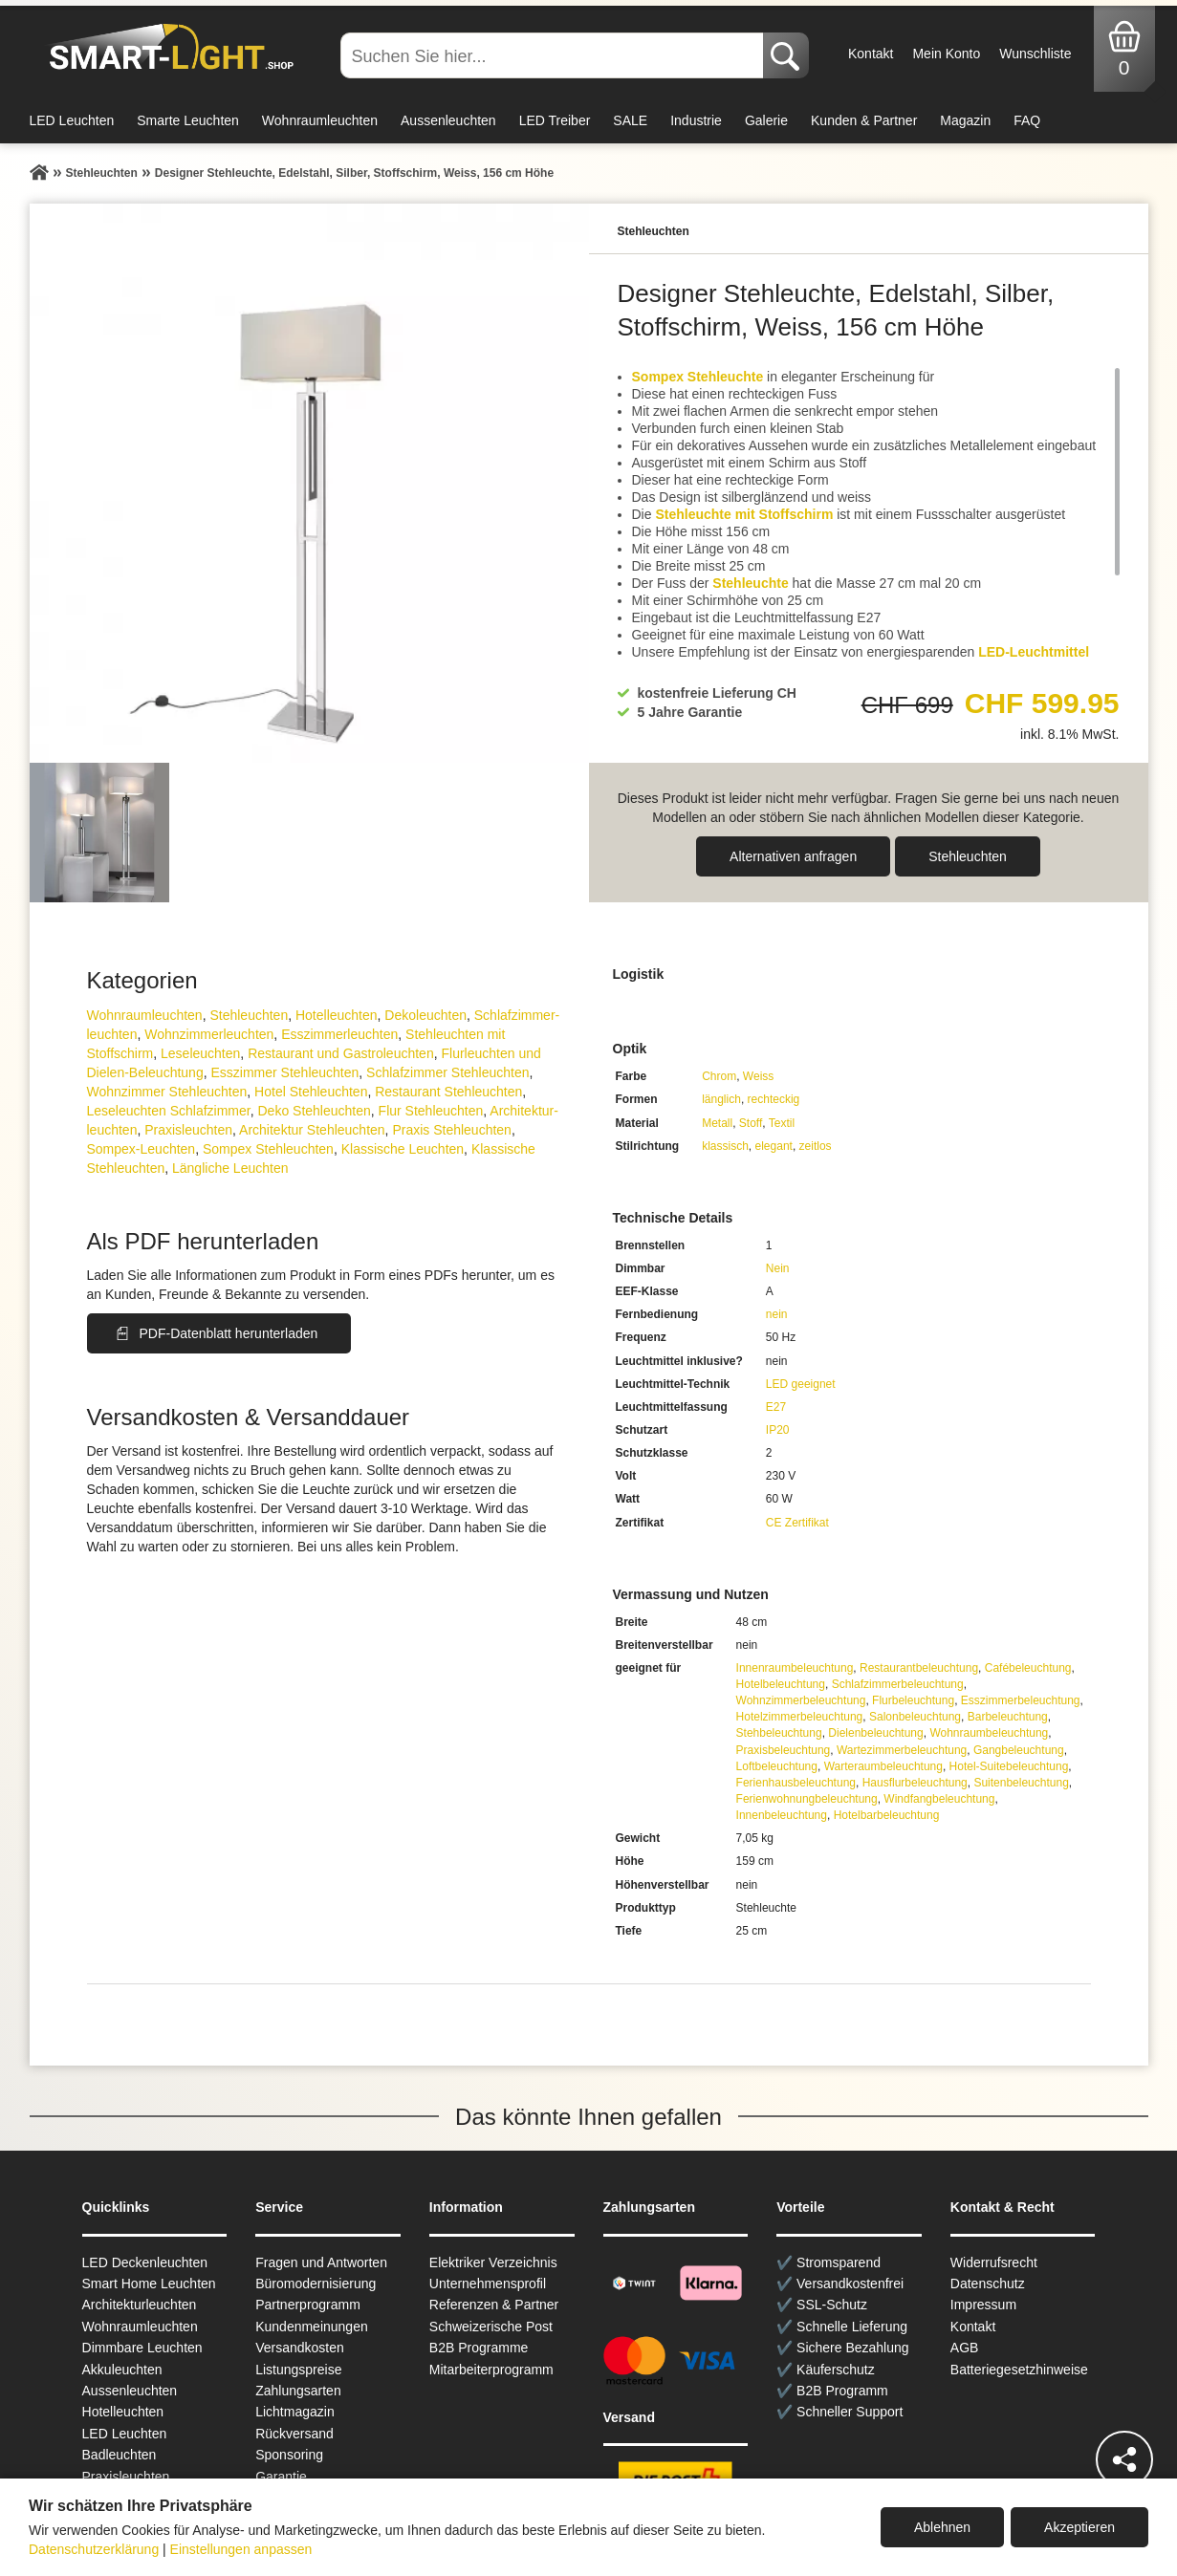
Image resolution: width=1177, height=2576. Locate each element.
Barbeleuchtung (1008, 1716)
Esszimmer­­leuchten (339, 1034)
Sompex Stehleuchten (268, 1149)
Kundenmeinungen (311, 2326)
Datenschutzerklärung (94, 2549)
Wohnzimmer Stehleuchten (167, 1091)
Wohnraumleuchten (320, 120)
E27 (776, 1407)
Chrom (719, 1076)
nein (777, 1314)
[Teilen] (1124, 2459)
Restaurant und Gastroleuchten (341, 1053)
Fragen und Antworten (321, 2262)
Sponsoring (289, 2454)
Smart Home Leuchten (149, 2283)
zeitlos (815, 1146)
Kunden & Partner (864, 120)
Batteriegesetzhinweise (1019, 2369)
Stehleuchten (967, 856)
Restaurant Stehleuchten (448, 1091)
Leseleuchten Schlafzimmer (169, 1110)
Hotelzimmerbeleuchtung (799, 1716)
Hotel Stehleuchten (310, 1091)
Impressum (983, 2304)
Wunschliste (1035, 53)
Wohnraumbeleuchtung (988, 1733)
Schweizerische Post (491, 2326)
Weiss (758, 1076)
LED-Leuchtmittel (1033, 652)
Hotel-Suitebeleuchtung (1009, 1766)
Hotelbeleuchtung (780, 1684)
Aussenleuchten (448, 120)
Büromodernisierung (315, 2283)
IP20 (778, 1430)
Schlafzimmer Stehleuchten (447, 1072)
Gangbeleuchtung (1018, 1750)
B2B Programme (478, 2347)
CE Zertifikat (797, 1522)
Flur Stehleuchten (431, 1110)
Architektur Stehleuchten (312, 1129)
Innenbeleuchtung (781, 1815)
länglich (721, 1099)
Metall (717, 1123)
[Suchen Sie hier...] (553, 55)
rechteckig (774, 1099)
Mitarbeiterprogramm (491, 2369)
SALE (630, 120)
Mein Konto (946, 53)
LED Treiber (555, 120)
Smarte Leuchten (188, 120)
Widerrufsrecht (993, 2262)
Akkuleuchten (122, 2369)
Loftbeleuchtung (776, 1766)
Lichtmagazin (295, 2411)
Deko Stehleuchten (313, 1110)
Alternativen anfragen (793, 856)
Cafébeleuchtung (1028, 1668)
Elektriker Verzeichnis (493, 2262)
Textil (782, 1123)
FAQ (1027, 120)
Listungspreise (298, 2369)
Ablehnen (942, 2527)
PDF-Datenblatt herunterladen (229, 1333)
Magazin (965, 120)
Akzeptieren (1079, 2527)
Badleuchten (119, 2454)
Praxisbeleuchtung (783, 1750)
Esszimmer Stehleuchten (284, 1072)
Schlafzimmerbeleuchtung (898, 1684)
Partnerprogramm (307, 2304)
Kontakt (870, 53)
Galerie (766, 120)
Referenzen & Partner (493, 2304)
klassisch (725, 1146)
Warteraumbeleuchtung (883, 1766)
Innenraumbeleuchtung (795, 1668)
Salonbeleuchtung (915, 1716)
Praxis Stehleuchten (452, 1129)
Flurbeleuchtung (913, 1700)
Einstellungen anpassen (241, 2549)
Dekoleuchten (425, 1015)
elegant (774, 1146)
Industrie (696, 120)
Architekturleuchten (139, 2304)
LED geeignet (801, 1384)
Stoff (750, 1123)
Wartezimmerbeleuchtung (902, 1750)
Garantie (281, 2476)
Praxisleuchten (188, 1129)
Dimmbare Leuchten (142, 2347)
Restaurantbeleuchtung (919, 1668)
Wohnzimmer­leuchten (208, 1034)
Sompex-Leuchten (141, 1149)
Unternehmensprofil (487, 2283)
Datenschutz (987, 2283)
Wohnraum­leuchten (145, 1015)
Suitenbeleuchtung (1020, 1782)
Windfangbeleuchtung (938, 1799)
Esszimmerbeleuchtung (1020, 1700)
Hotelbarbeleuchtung (887, 1815)
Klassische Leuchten (402, 1149)
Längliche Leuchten (230, 1168)
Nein (778, 1268)
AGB (964, 2347)
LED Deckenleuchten (145, 2262)
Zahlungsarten (298, 2390)
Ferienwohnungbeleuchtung (807, 1799)
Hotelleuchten (336, 1015)
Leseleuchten (200, 1053)
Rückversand (294, 2433)
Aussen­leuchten (130, 2390)
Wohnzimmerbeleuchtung (801, 1700)
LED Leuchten (72, 120)
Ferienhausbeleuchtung (796, 1782)
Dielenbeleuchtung (875, 1733)
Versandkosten (299, 2347)
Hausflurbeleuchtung (915, 1782)
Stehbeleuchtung (779, 1733)
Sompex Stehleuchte (698, 376)
